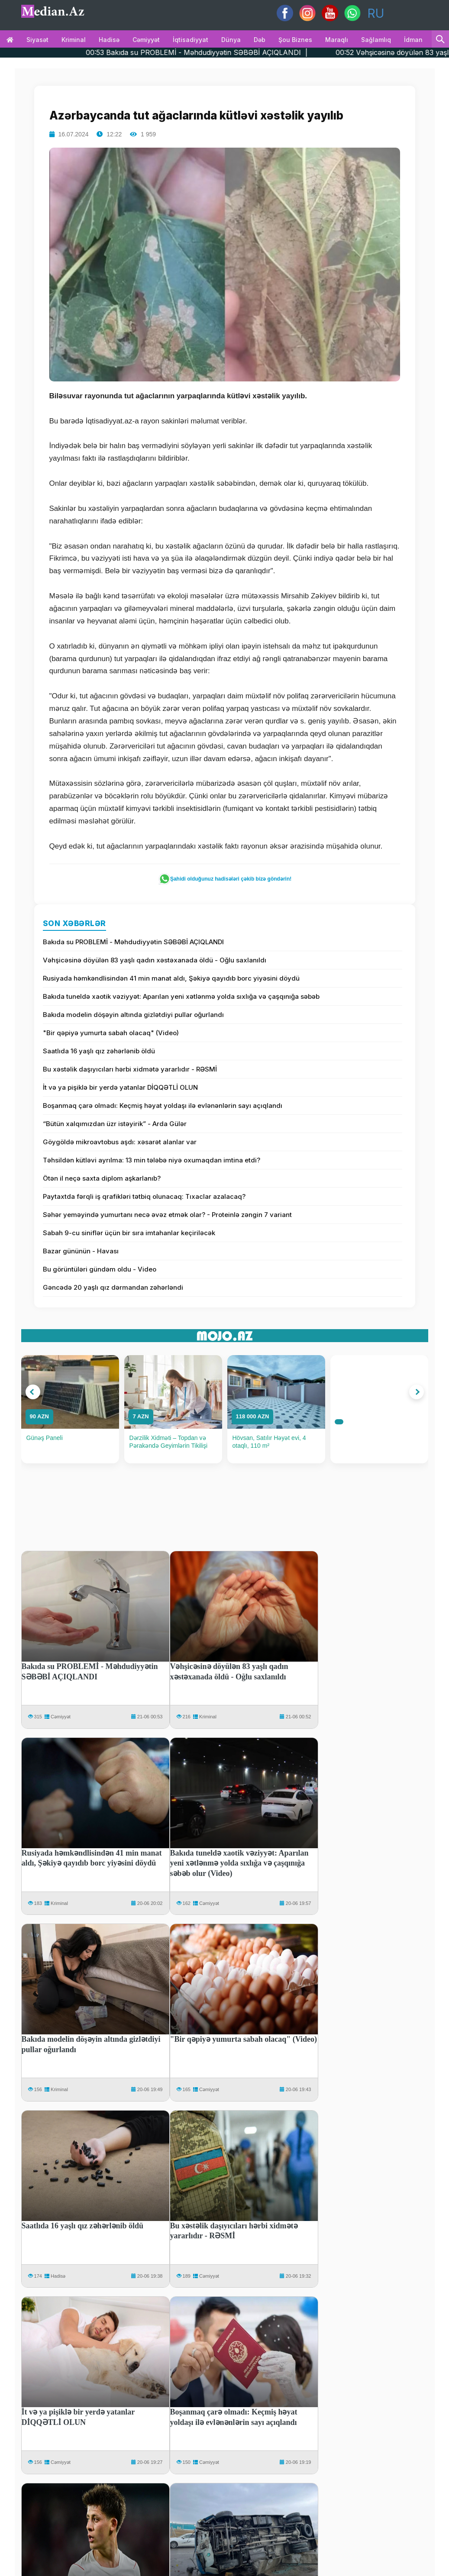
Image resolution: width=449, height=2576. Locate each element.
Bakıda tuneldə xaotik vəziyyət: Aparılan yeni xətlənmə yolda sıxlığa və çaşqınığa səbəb (181, 996)
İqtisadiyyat (190, 39)
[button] (33, 1392)
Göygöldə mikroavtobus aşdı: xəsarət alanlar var (120, 1142)
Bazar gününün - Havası (81, 1251)
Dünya (231, 39)
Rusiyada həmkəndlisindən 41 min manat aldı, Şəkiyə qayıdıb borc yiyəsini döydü (171, 978)
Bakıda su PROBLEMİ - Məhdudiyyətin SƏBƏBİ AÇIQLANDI (133, 942)
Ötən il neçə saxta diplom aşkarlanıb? (102, 1178)
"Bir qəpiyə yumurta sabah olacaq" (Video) (111, 1033)
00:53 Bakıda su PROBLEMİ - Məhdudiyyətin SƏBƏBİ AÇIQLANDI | (227, 52)
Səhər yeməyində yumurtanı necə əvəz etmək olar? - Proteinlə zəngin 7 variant (167, 1215)
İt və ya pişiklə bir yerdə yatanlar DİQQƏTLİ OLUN (120, 1087)
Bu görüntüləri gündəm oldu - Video (99, 1269)
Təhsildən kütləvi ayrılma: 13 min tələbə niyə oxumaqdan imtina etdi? (151, 1160)
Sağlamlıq (376, 39)
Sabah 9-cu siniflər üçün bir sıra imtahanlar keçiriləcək (129, 1233)
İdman (413, 39)
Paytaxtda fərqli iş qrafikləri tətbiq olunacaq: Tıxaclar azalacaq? (144, 1196)
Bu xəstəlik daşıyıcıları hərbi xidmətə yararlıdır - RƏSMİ (130, 1069)
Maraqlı (336, 39)
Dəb (259, 39)
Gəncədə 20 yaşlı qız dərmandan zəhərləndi (113, 1287)
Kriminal (73, 39)
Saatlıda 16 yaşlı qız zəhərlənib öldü (99, 1051)
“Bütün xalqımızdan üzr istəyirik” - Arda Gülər (115, 1124)
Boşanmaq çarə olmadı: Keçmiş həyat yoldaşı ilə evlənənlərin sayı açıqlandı (162, 1105)
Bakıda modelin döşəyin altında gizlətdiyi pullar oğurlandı (133, 1014)
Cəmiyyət (146, 39)
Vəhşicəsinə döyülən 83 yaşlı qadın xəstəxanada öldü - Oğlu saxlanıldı (154, 960)
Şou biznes (295, 39)
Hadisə (109, 39)
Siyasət (37, 39)
